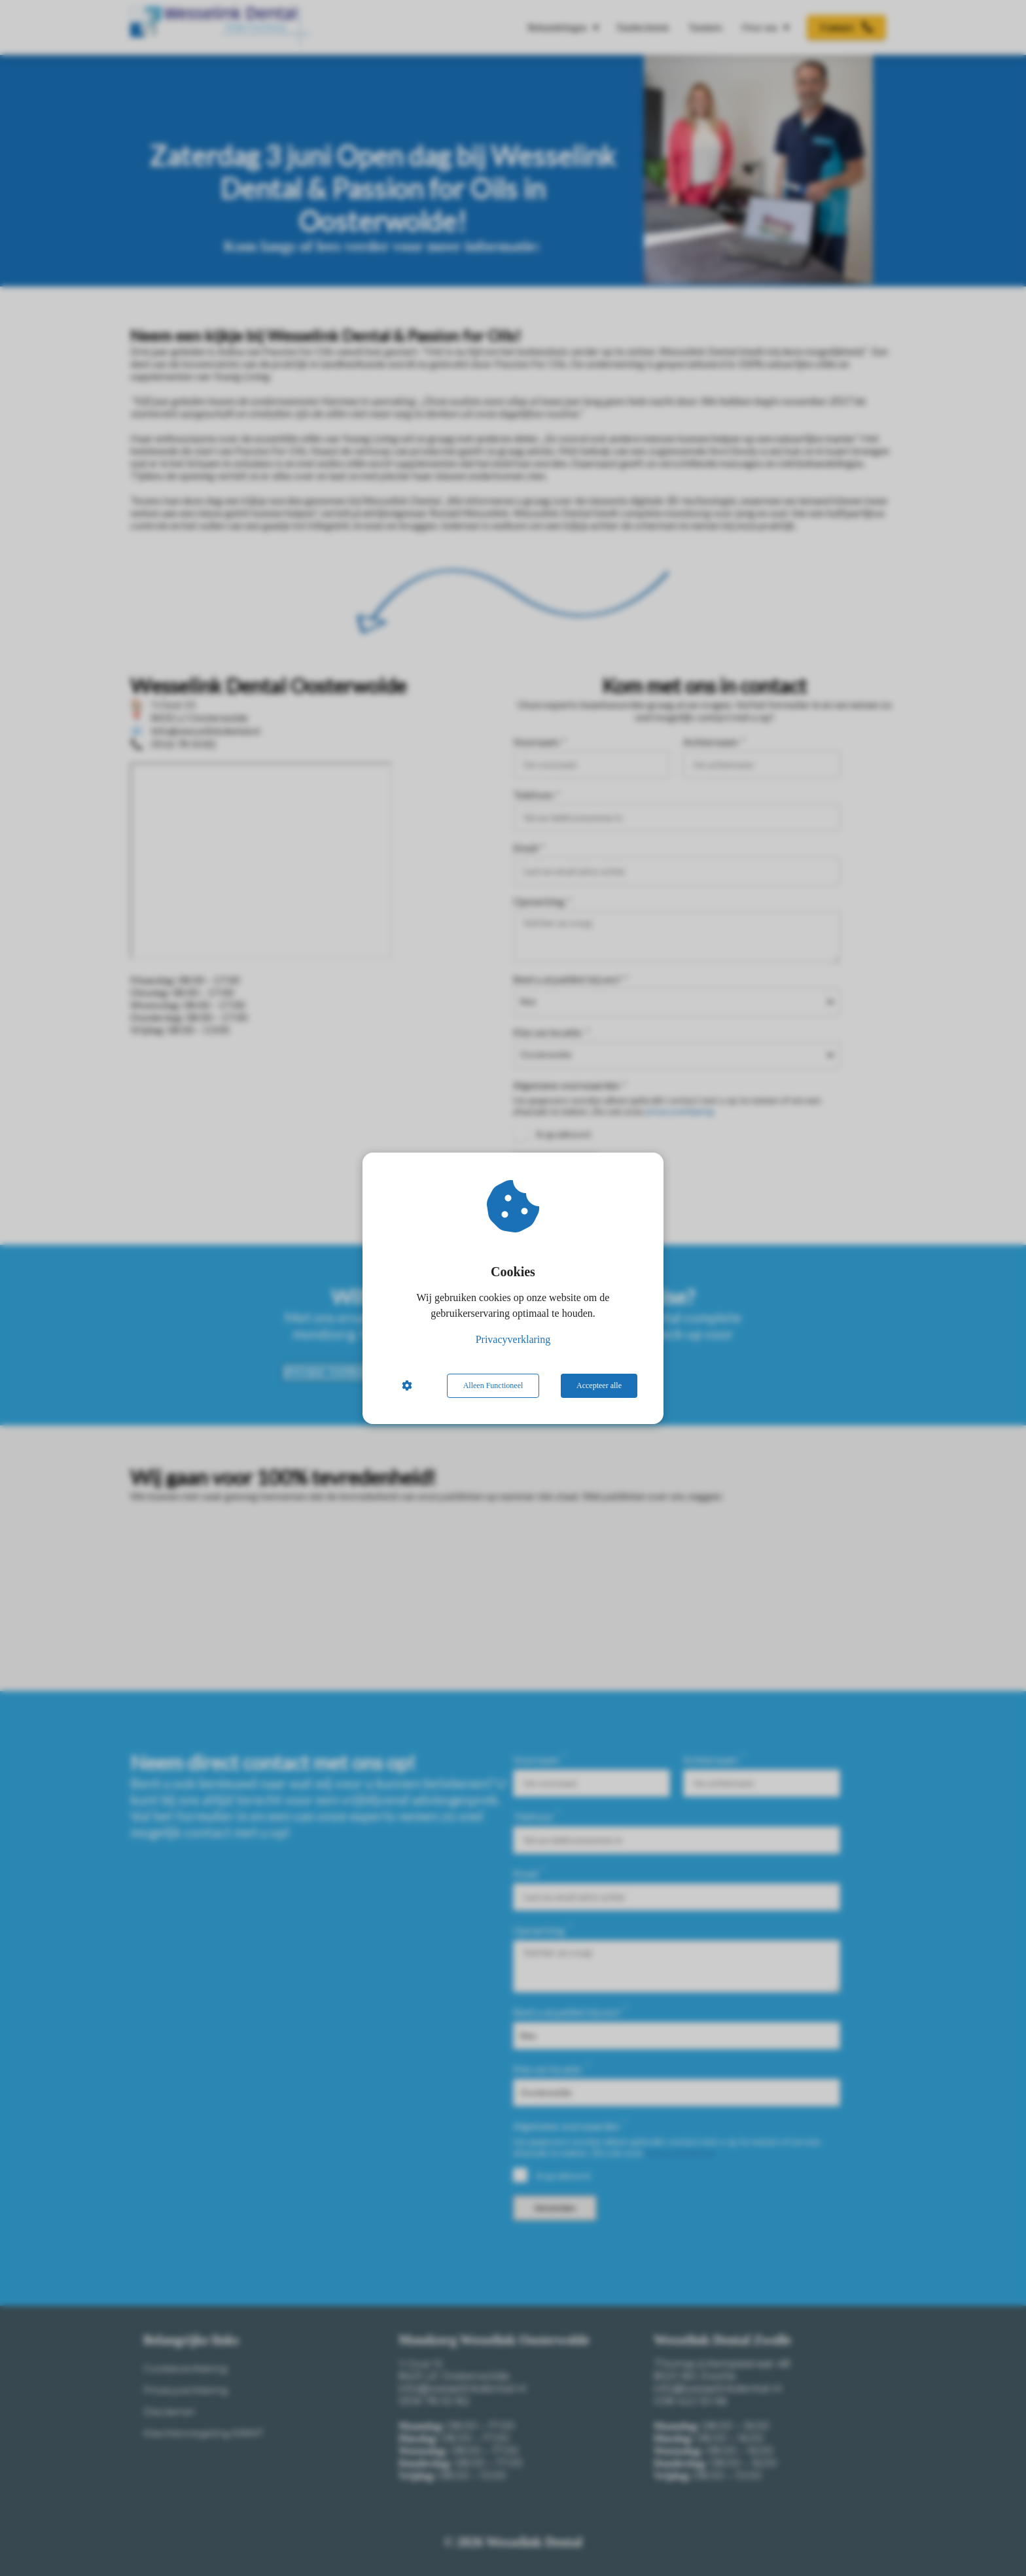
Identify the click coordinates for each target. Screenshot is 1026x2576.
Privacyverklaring (513, 1339)
